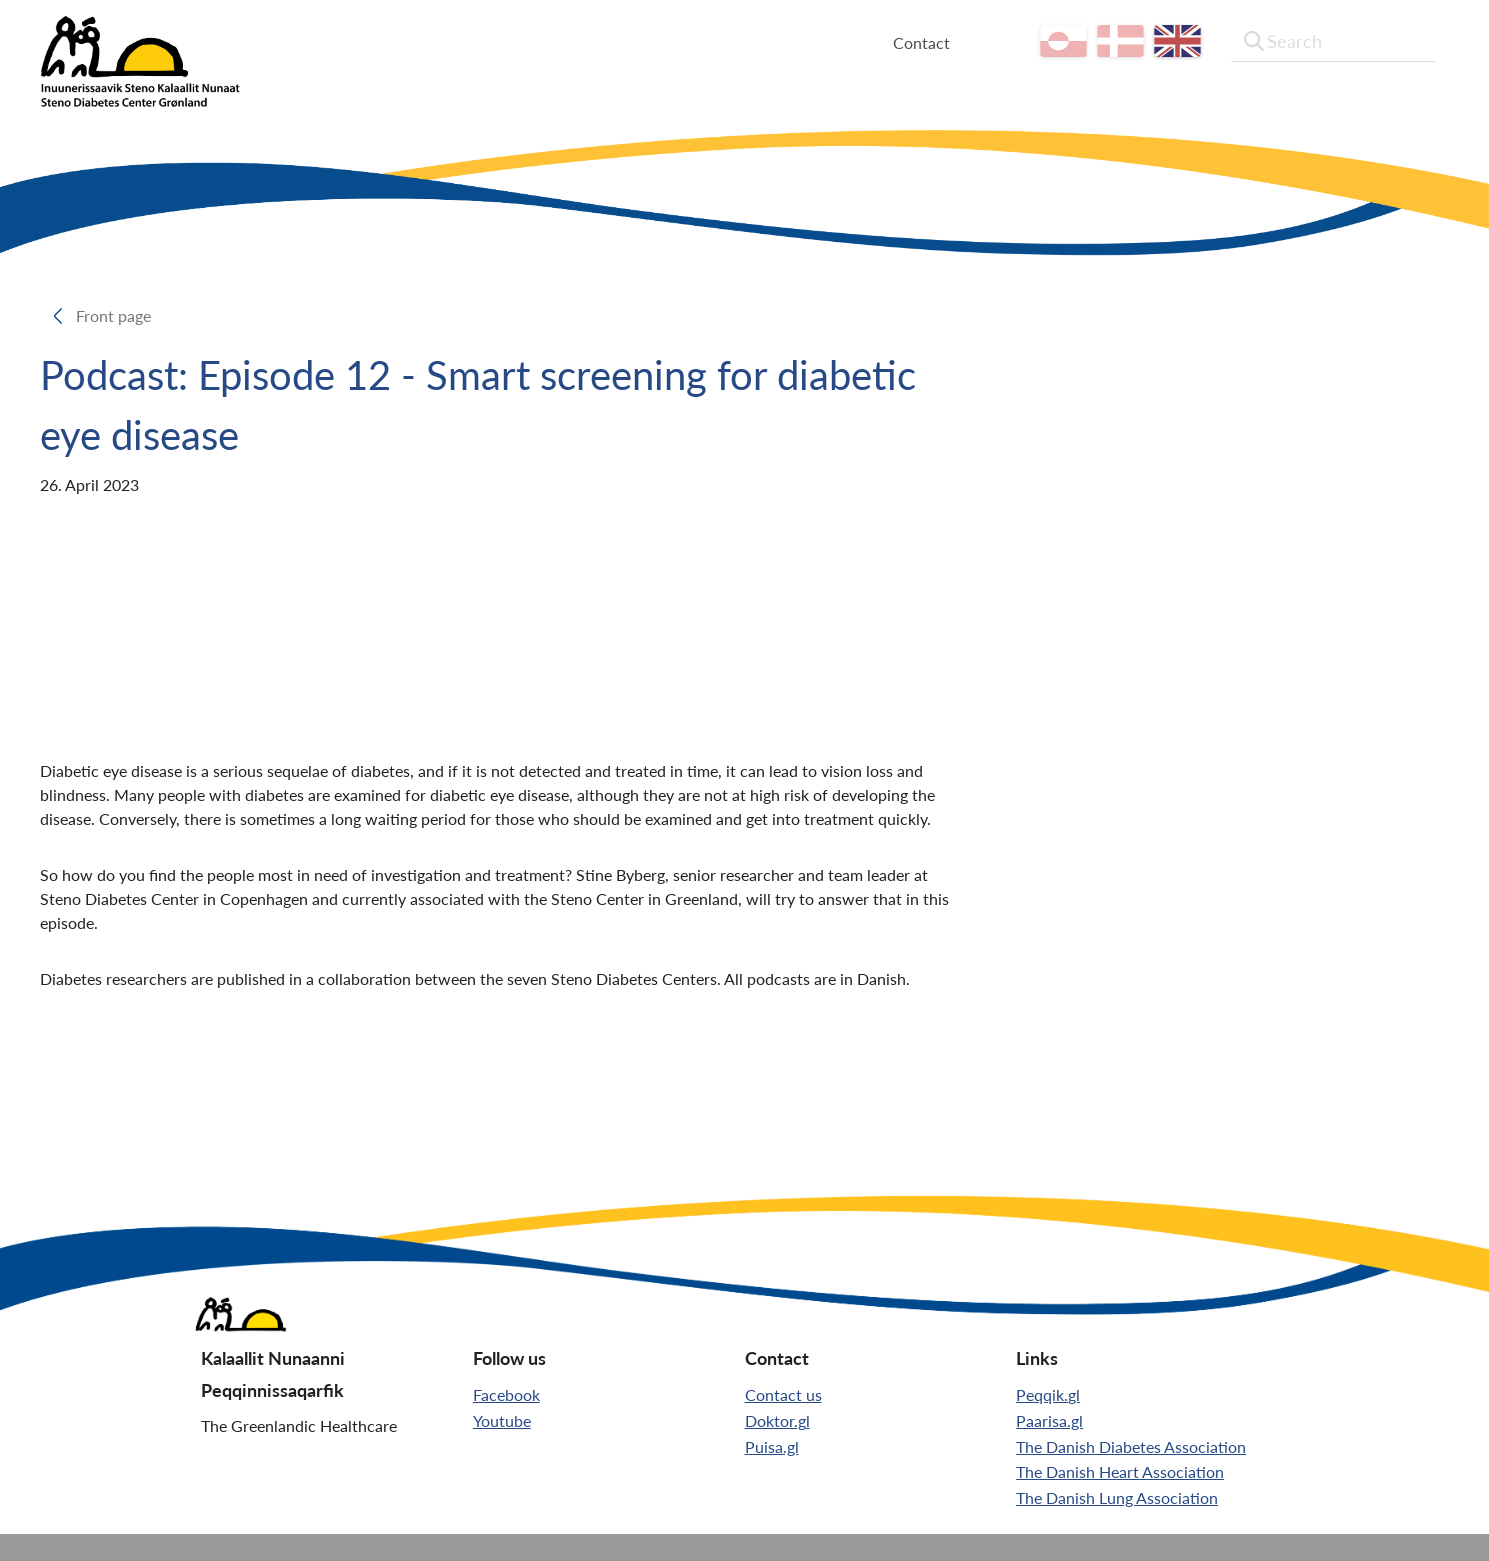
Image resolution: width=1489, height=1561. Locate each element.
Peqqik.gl (1048, 1394)
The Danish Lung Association (1117, 1497)
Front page (119, 315)
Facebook (506, 1394)
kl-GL (1081, 41)
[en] (1195, 41)
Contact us (783, 1394)
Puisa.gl (772, 1446)
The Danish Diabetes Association (1131, 1446)
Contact (939, 42)
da (1138, 41)
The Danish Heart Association (1120, 1471)
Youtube (502, 1420)
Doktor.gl (777, 1420)
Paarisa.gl (1049, 1420)
